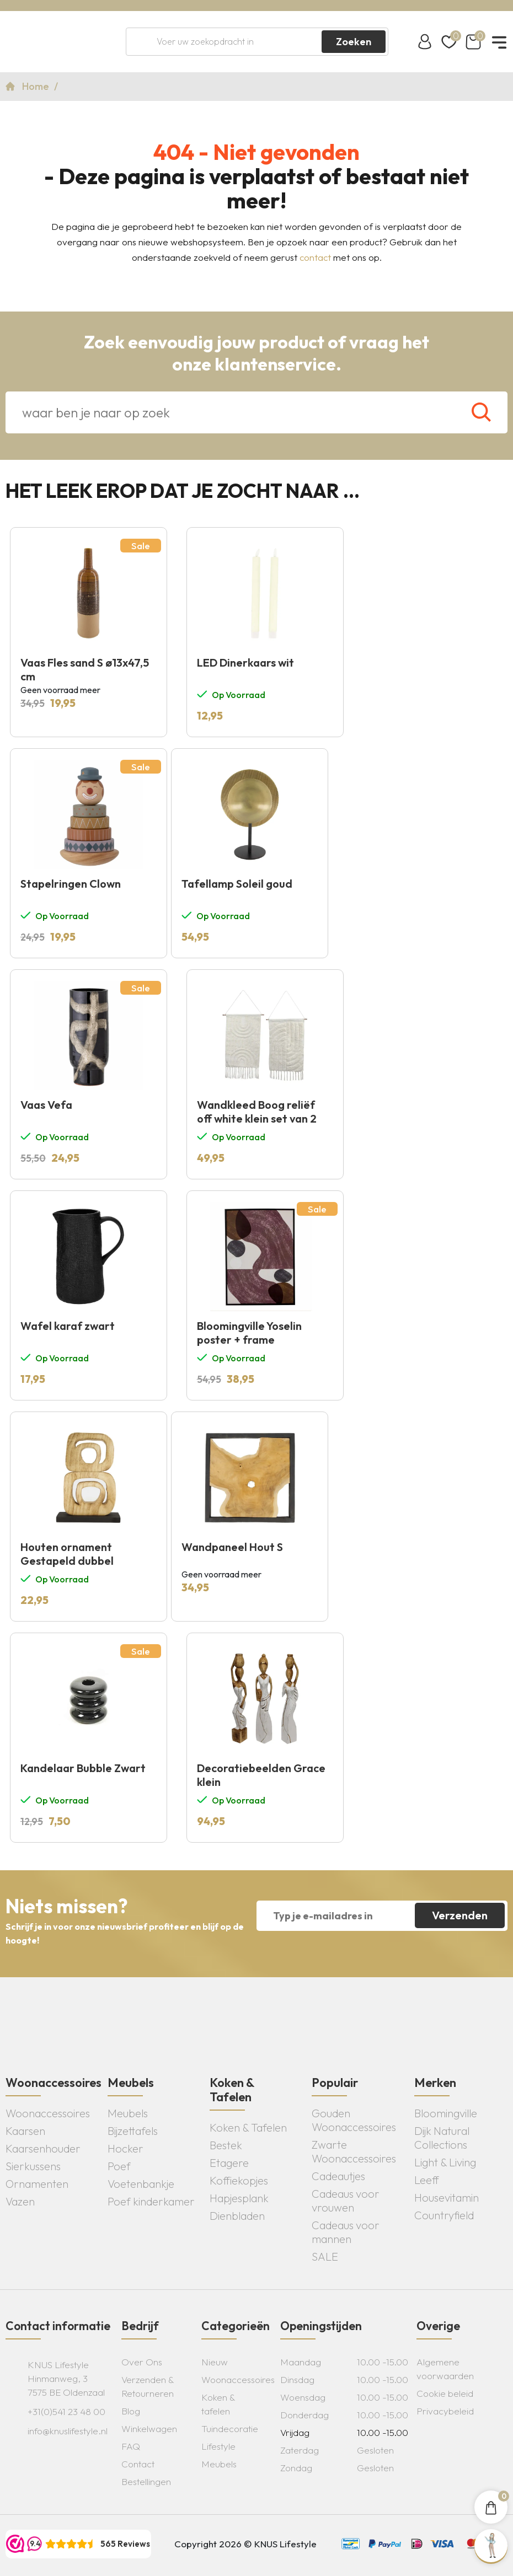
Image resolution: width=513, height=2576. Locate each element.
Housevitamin (446, 2197)
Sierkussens (33, 2166)
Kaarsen (25, 2131)
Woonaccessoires (48, 2113)
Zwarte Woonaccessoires (354, 2151)
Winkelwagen (149, 2428)
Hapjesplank (239, 2198)
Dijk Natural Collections (441, 2137)
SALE (325, 2256)
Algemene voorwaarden (445, 2368)
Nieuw (214, 2362)
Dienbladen (237, 2216)
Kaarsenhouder (43, 2148)
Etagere (229, 2163)
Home (36, 86)
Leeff (426, 2180)
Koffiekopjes (239, 2180)
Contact (137, 2464)
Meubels (128, 2113)
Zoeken (353, 41)
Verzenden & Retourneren (147, 2386)
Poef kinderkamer (151, 2201)
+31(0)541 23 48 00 (66, 2411)
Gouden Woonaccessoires (354, 2120)
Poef (119, 2166)
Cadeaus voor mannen (346, 2232)
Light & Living (445, 2162)
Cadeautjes (338, 2176)
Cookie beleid (444, 2393)
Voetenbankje (141, 2184)
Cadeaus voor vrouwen (346, 2200)
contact (315, 257)
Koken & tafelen (218, 2404)
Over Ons (141, 2362)
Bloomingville (445, 2113)
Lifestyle (218, 2446)
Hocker (125, 2148)
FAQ (130, 2446)
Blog (130, 2411)
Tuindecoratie (229, 2428)
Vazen (20, 2201)
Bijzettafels (133, 2131)
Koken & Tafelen (248, 2127)
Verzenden (460, 1915)
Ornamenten (37, 2184)
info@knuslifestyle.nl (68, 2431)
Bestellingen (146, 2481)
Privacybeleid (445, 2411)
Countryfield (444, 2215)
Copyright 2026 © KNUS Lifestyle (245, 2544)
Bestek (226, 2145)
